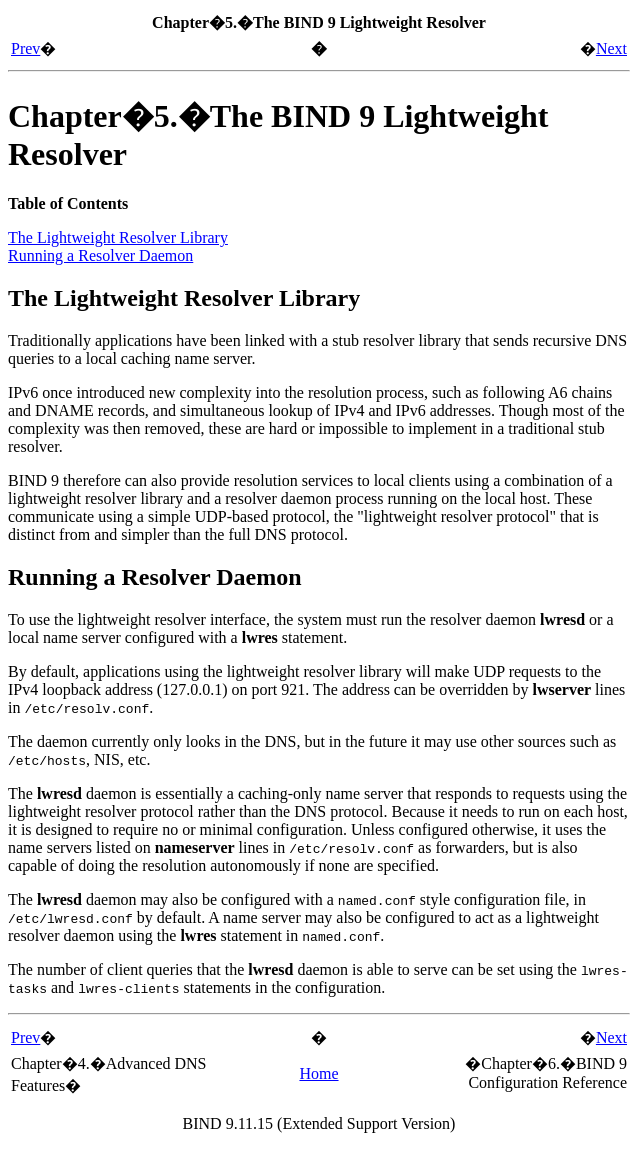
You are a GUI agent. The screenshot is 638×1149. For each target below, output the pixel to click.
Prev (25, 48)
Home (318, 1073)
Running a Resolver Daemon (100, 255)
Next (611, 48)
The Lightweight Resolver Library (118, 237)
